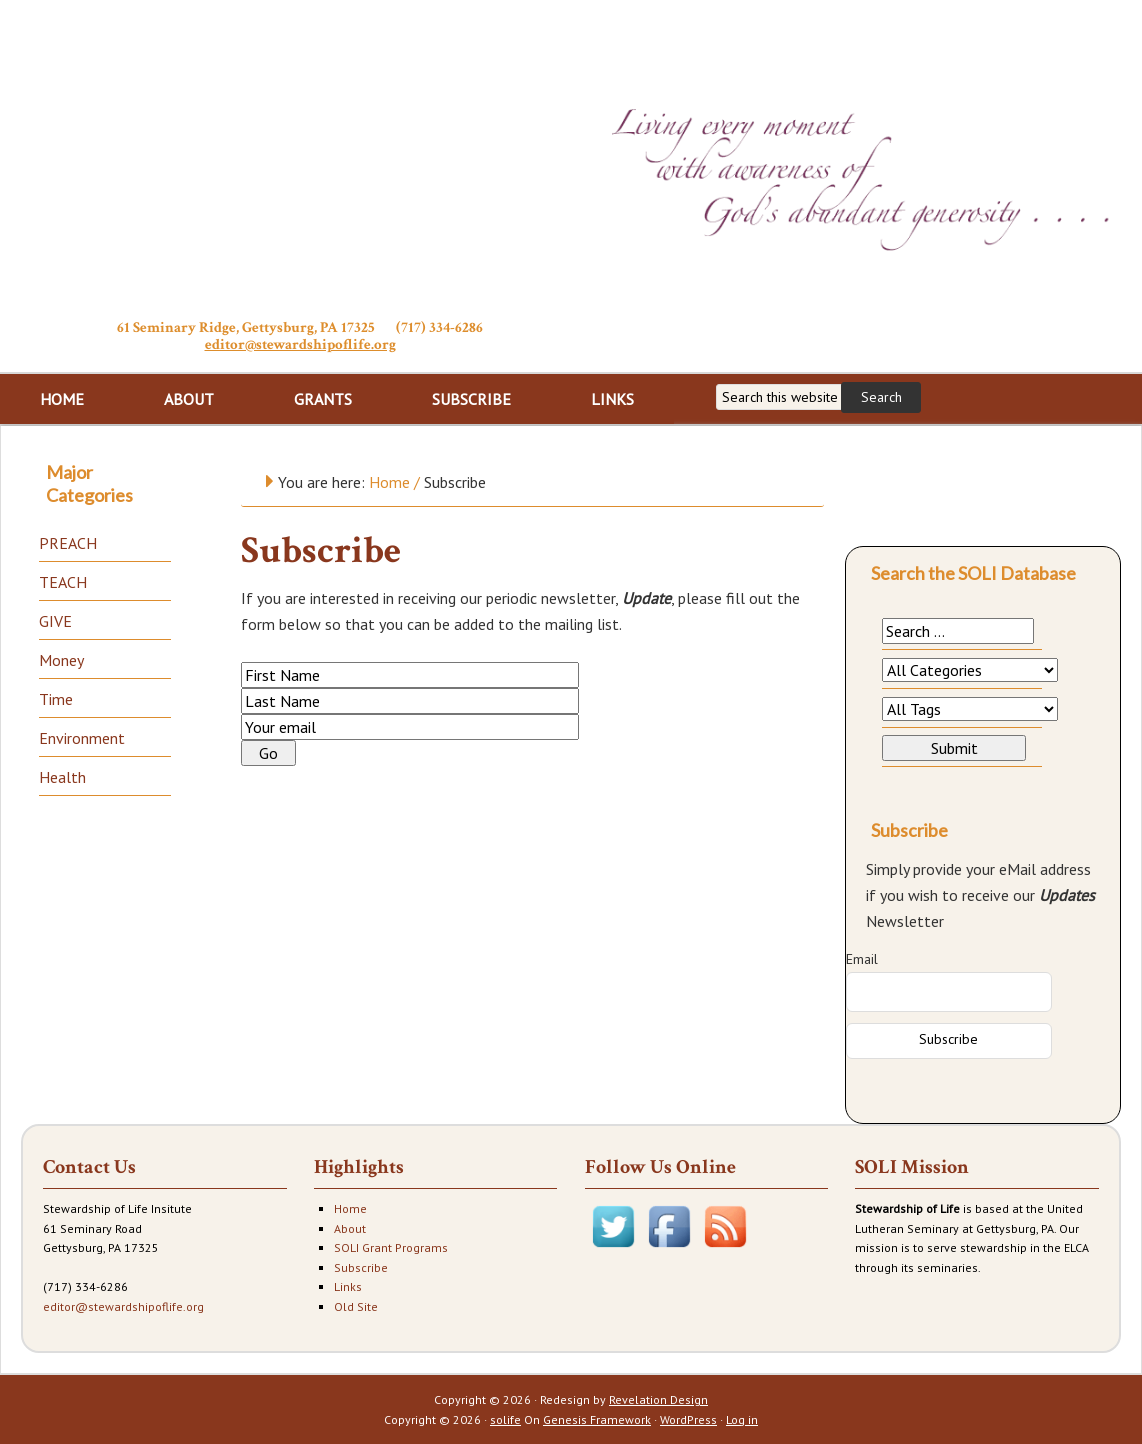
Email (862, 959)
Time (56, 699)
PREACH (68, 543)
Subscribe (361, 1267)
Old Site (356, 1306)
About (350, 1228)
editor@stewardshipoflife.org (300, 344)
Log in (742, 1419)
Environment (82, 738)
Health (62, 777)
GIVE (55, 621)
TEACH (63, 582)
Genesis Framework (597, 1419)
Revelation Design (658, 1399)
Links (348, 1286)
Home (350, 1208)
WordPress (688, 1419)
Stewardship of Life (300, 157)
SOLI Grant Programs (391, 1247)
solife (505, 1419)
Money (61, 660)
